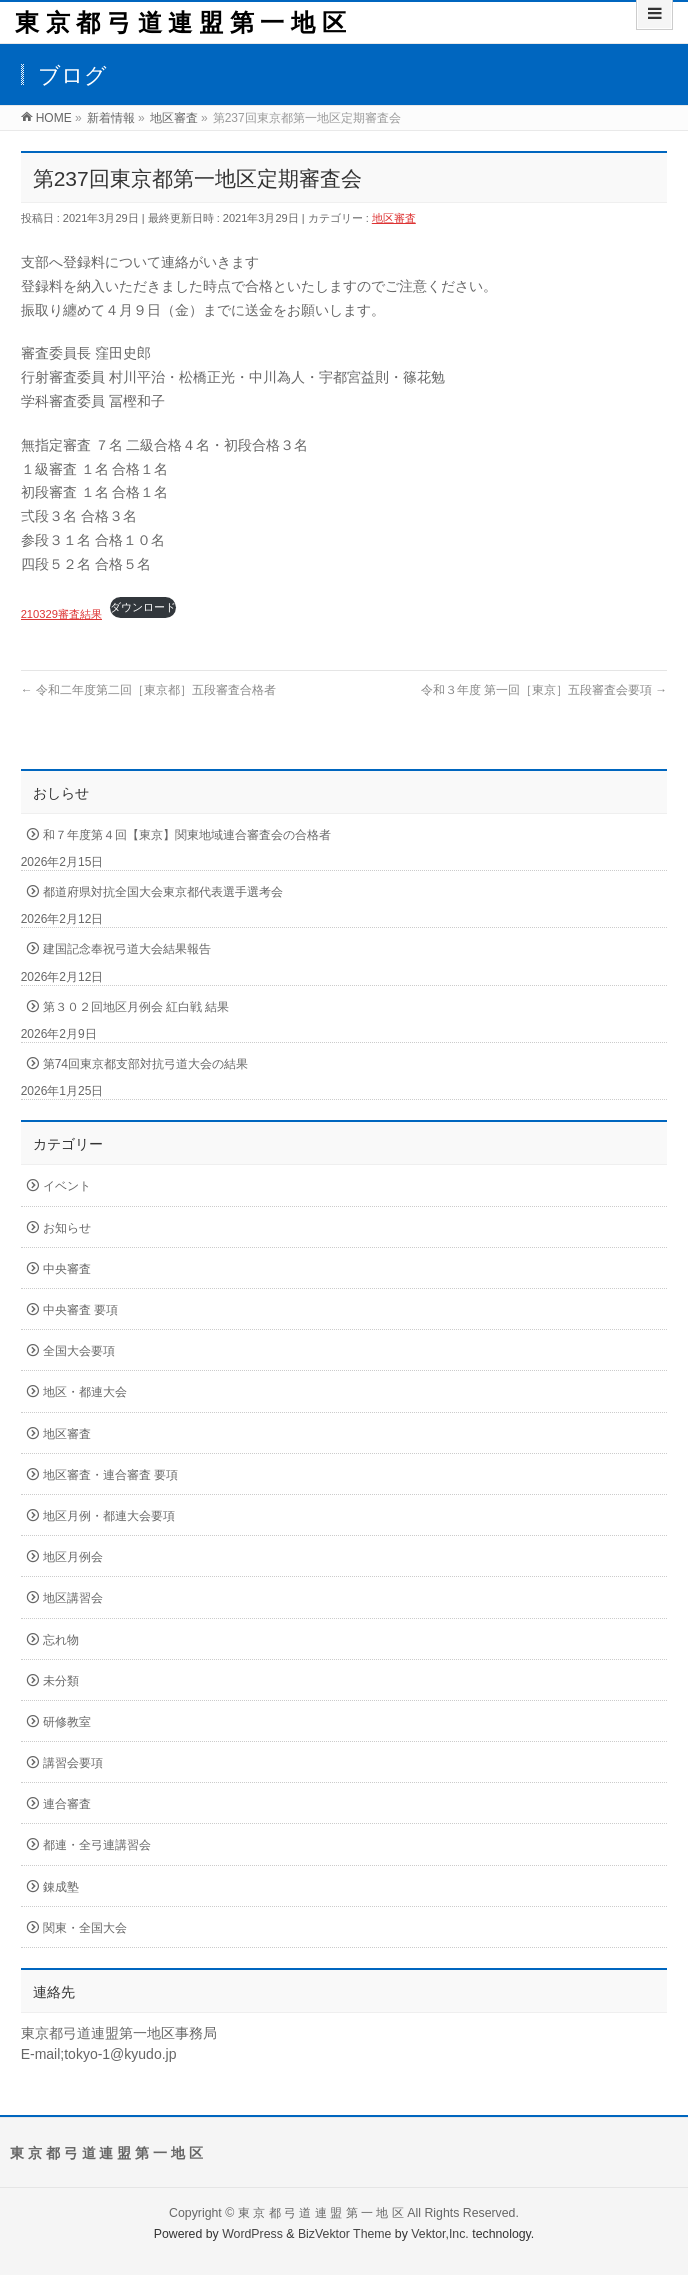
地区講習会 (73, 1598)
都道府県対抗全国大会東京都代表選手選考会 (163, 892)
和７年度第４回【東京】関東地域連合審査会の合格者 (187, 835)
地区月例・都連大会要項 (109, 1516)
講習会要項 (73, 1763)
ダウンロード (143, 607)
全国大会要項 (79, 1351)
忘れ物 (61, 1640)
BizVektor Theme (345, 2234)
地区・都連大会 (85, 1392)
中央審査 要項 (80, 1310)
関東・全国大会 (85, 1928)
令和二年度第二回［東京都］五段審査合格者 (148, 690)
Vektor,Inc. (440, 2234)
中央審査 (67, 1269)
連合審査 (67, 1804)
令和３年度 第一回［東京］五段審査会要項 (544, 690)
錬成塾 (61, 1887)
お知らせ (67, 1228)
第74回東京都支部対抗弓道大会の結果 (145, 1064)
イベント (67, 1186)
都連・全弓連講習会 (97, 1845)
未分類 (61, 1681)
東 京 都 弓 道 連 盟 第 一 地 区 (180, 22)
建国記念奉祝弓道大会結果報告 (127, 949)
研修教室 (67, 1722)
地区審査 (394, 218)
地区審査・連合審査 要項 (110, 1475)
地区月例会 (73, 1557)
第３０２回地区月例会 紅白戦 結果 (136, 1007)
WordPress (252, 2234)
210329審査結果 (61, 614)
